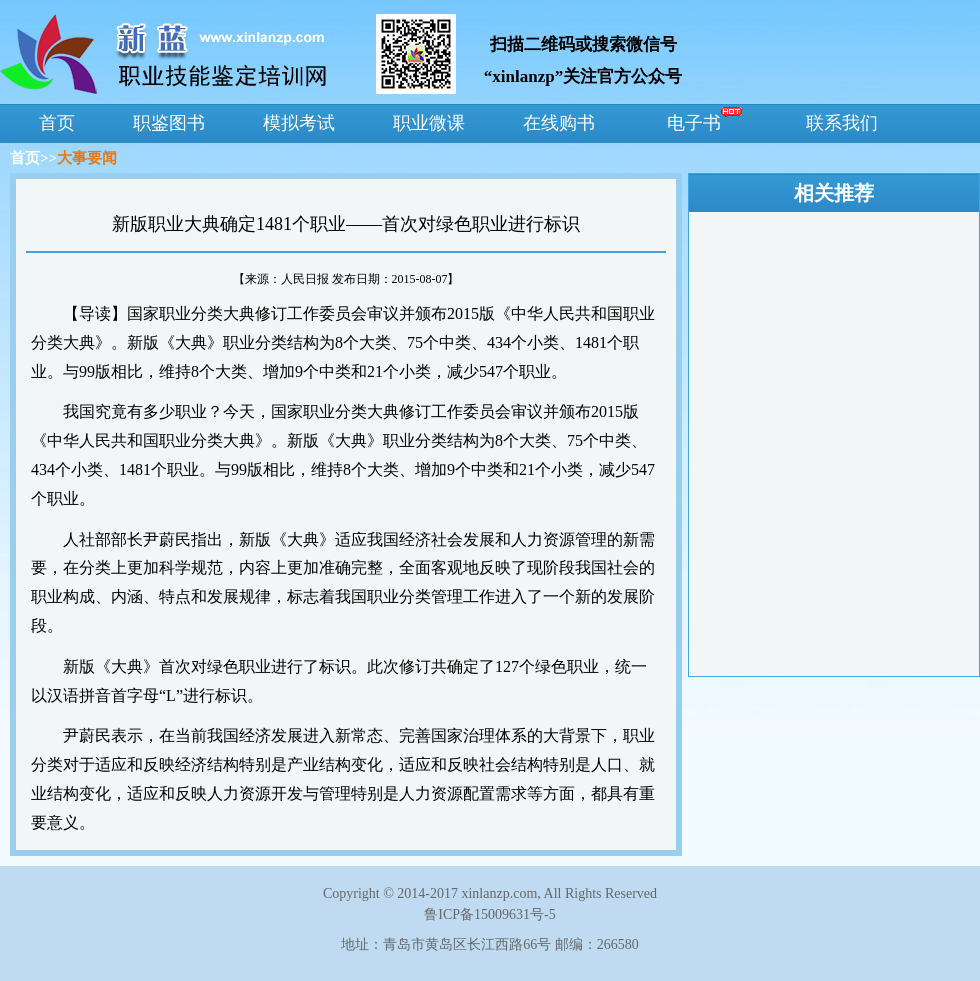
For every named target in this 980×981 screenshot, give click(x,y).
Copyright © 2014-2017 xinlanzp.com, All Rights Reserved (490, 893)
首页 (25, 158)
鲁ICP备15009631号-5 (489, 914)
